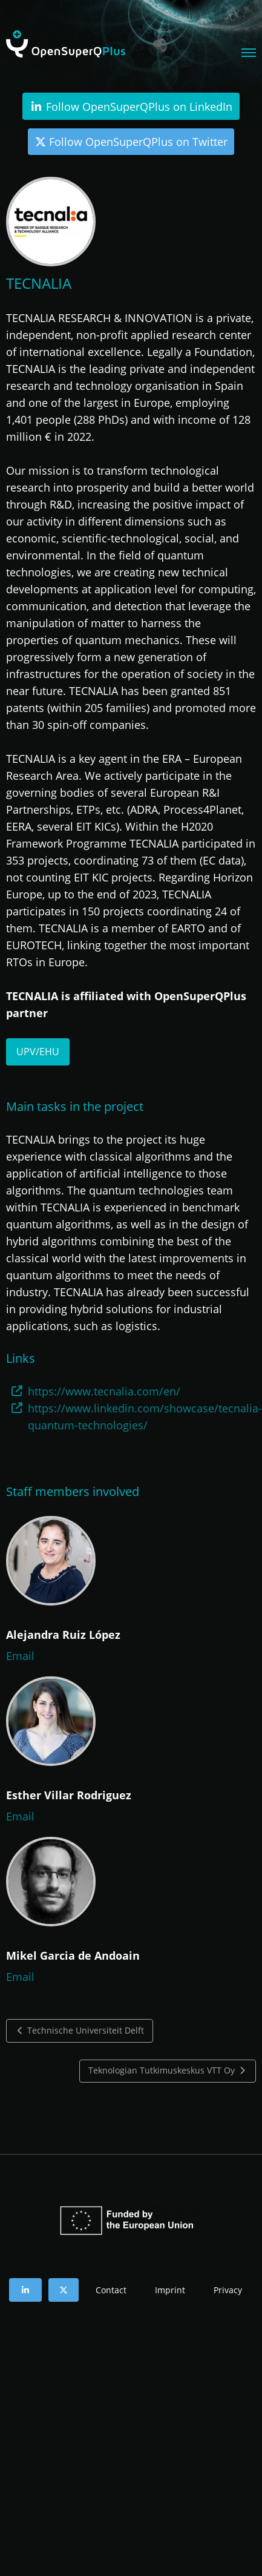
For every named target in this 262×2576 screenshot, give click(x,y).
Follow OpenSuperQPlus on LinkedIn (131, 106)
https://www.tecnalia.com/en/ (104, 1391)
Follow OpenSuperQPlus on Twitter (131, 141)
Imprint (170, 2290)
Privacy (228, 2290)
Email (20, 1656)
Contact (111, 2290)
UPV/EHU (37, 1051)
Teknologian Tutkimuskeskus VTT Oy (167, 2070)
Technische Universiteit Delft (80, 2030)
